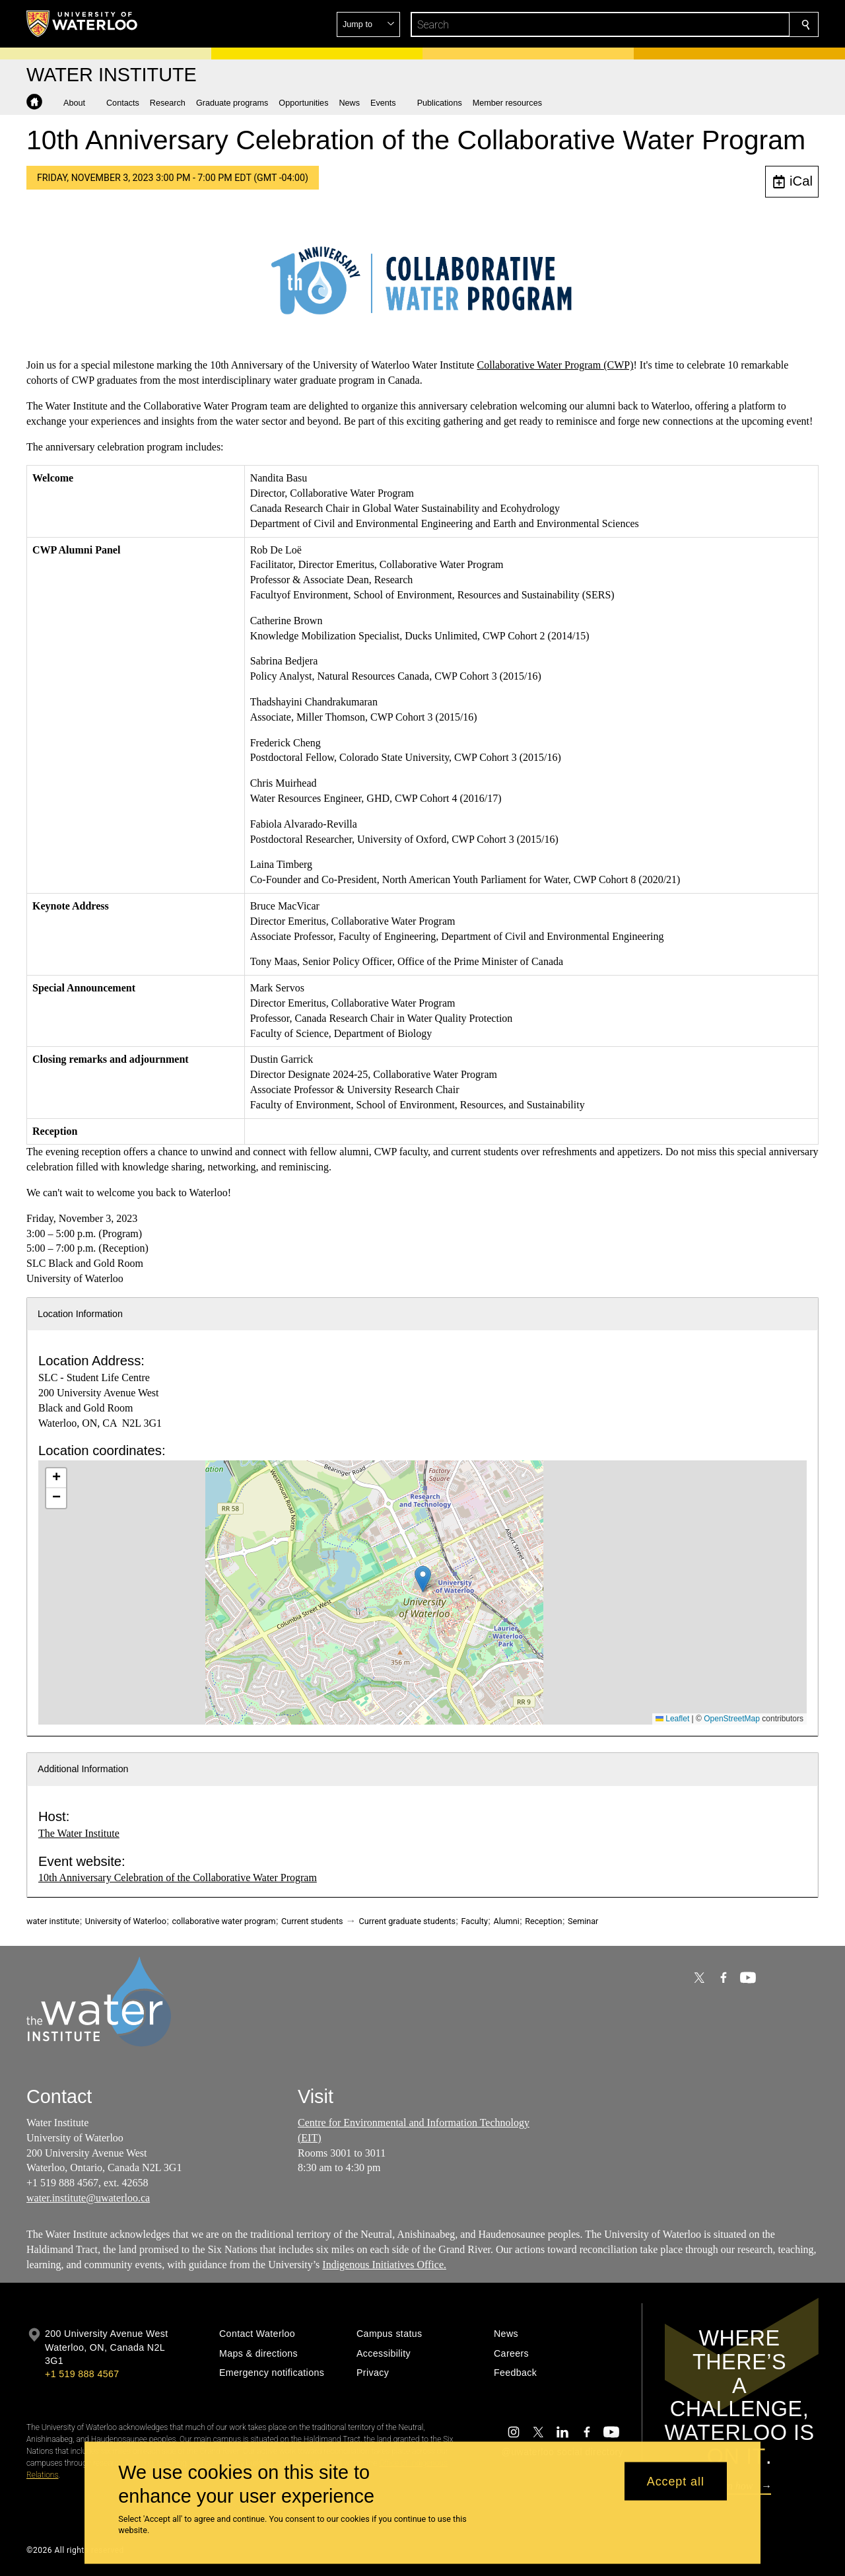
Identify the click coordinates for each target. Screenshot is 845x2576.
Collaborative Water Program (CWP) (555, 365)
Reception (543, 1921)
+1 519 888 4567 (82, 2374)
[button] (710, 24)
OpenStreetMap (732, 1718)
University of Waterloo (125, 1921)
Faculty (474, 1921)
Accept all (675, 2480)
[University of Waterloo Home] (82, 24)
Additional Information (83, 1769)
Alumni (506, 1921)
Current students (312, 1921)
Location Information (80, 1313)
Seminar (583, 1921)
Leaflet (672, 1718)
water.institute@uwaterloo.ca (88, 2197)
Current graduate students (407, 1921)
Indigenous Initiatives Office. (384, 2264)
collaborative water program (223, 1921)
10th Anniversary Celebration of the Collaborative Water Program (177, 1877)
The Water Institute (78, 1833)
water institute (52, 1921)
